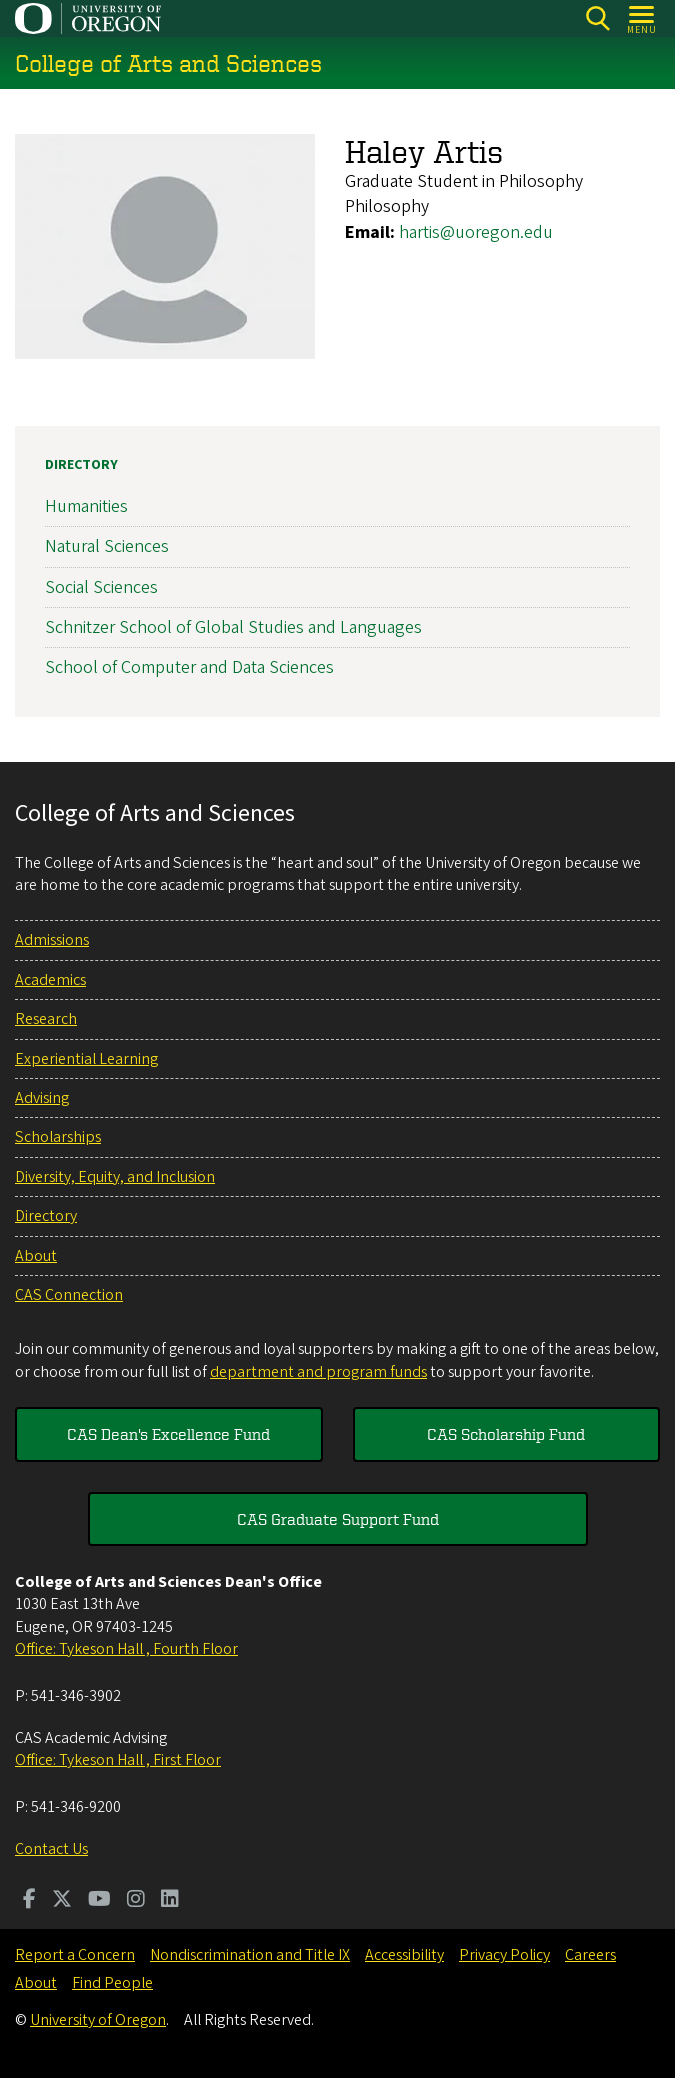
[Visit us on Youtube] (99, 1901)
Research (46, 1019)
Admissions (52, 940)
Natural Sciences (107, 547)
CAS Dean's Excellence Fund (168, 1434)
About (36, 1256)
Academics (50, 980)
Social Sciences (101, 587)
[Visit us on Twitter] (62, 1901)
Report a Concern (75, 1955)
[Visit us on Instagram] (136, 1901)
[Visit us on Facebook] (29, 1901)
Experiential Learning (86, 1059)
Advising (42, 1098)
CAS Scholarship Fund (506, 1434)
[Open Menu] (642, 18)
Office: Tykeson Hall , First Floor (118, 1760)
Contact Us (51, 1849)
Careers (590, 1955)
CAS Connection (69, 1295)
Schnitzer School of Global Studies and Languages (233, 627)
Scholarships (58, 1137)
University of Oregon (98, 2020)
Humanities (86, 506)
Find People (112, 1983)
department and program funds (318, 1372)
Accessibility (404, 1955)
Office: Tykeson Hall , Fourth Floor (126, 1649)
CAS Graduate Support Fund (338, 1519)
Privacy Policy (504, 1955)
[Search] (597, 18)
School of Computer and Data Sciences (189, 667)
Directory (81, 465)
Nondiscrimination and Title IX (250, 1955)
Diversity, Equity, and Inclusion (115, 1177)
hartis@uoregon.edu (476, 232)
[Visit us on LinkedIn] (170, 1901)
